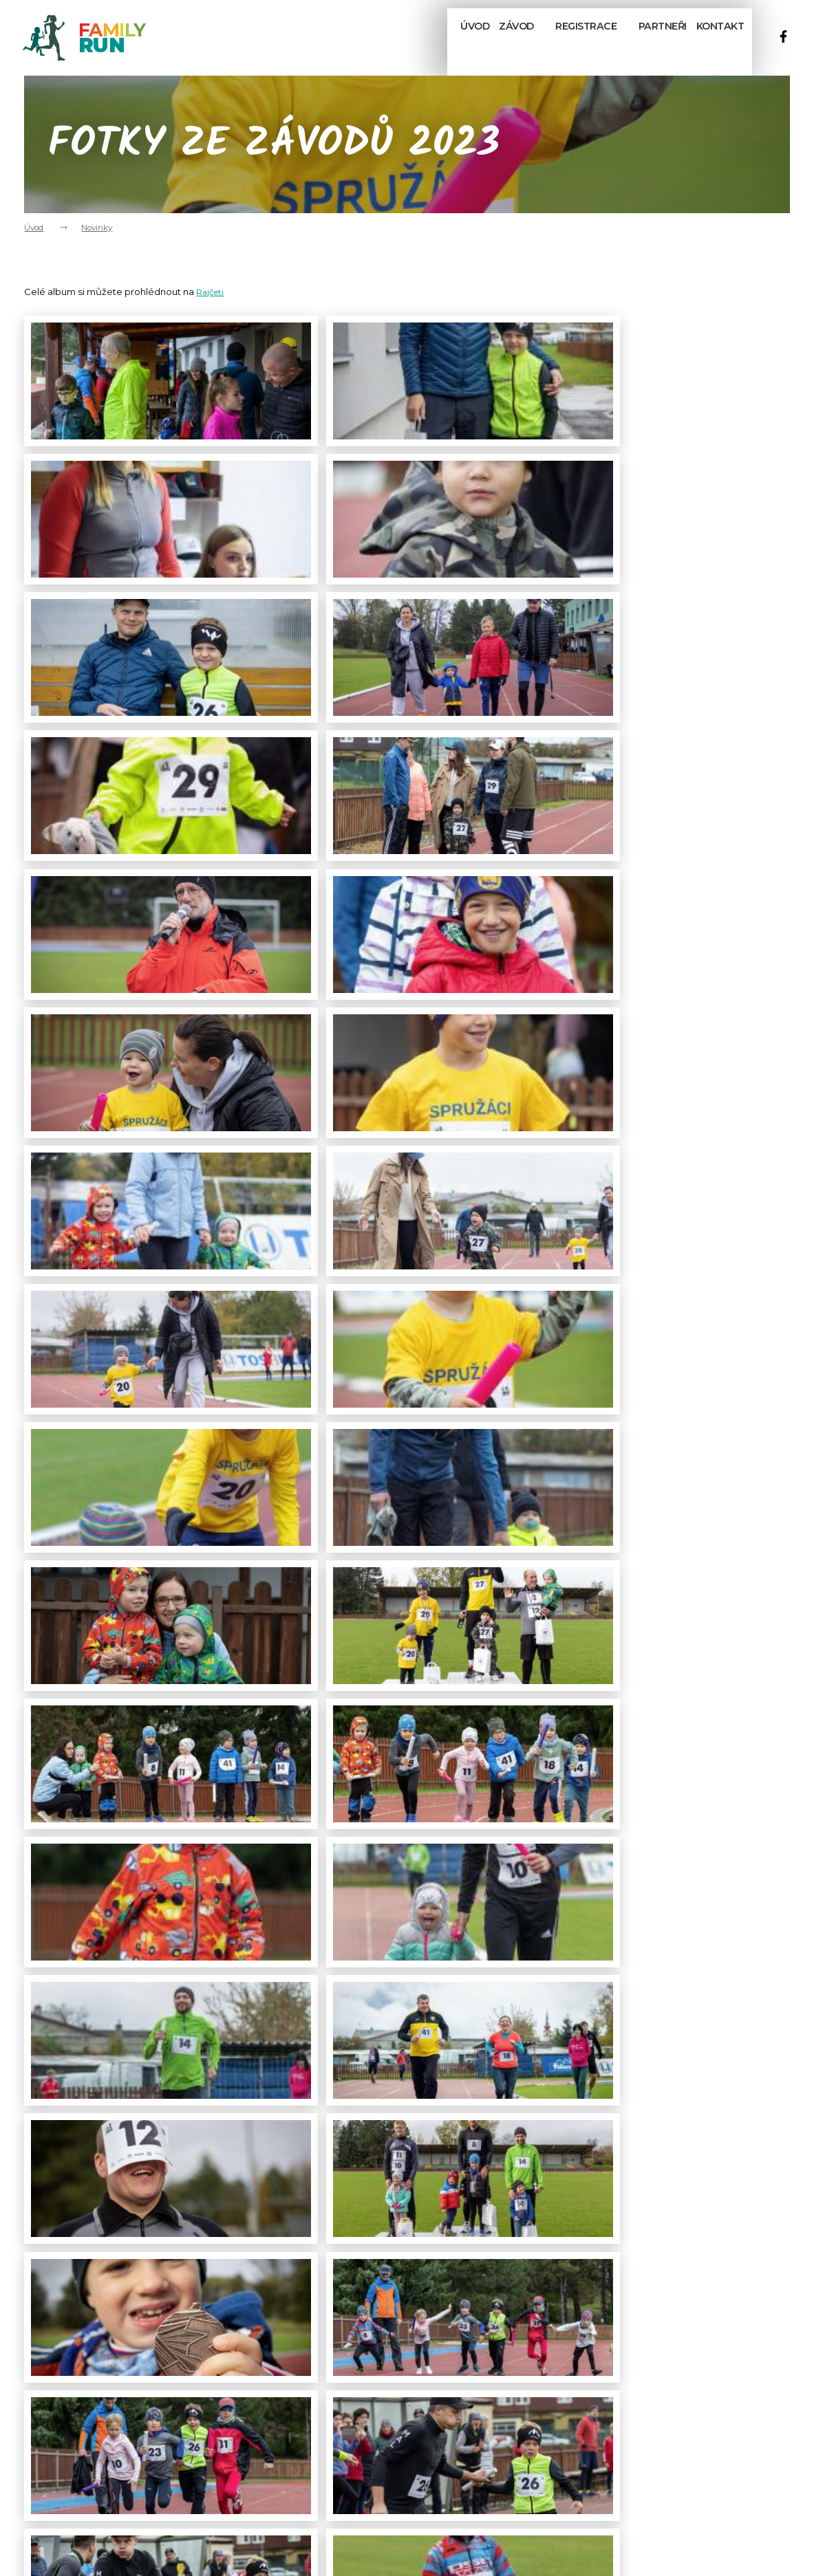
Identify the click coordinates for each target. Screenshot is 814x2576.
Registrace (587, 36)
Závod (517, 36)
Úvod (461, 35)
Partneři (656, 35)
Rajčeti (211, 291)
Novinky (96, 227)
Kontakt (720, 35)
